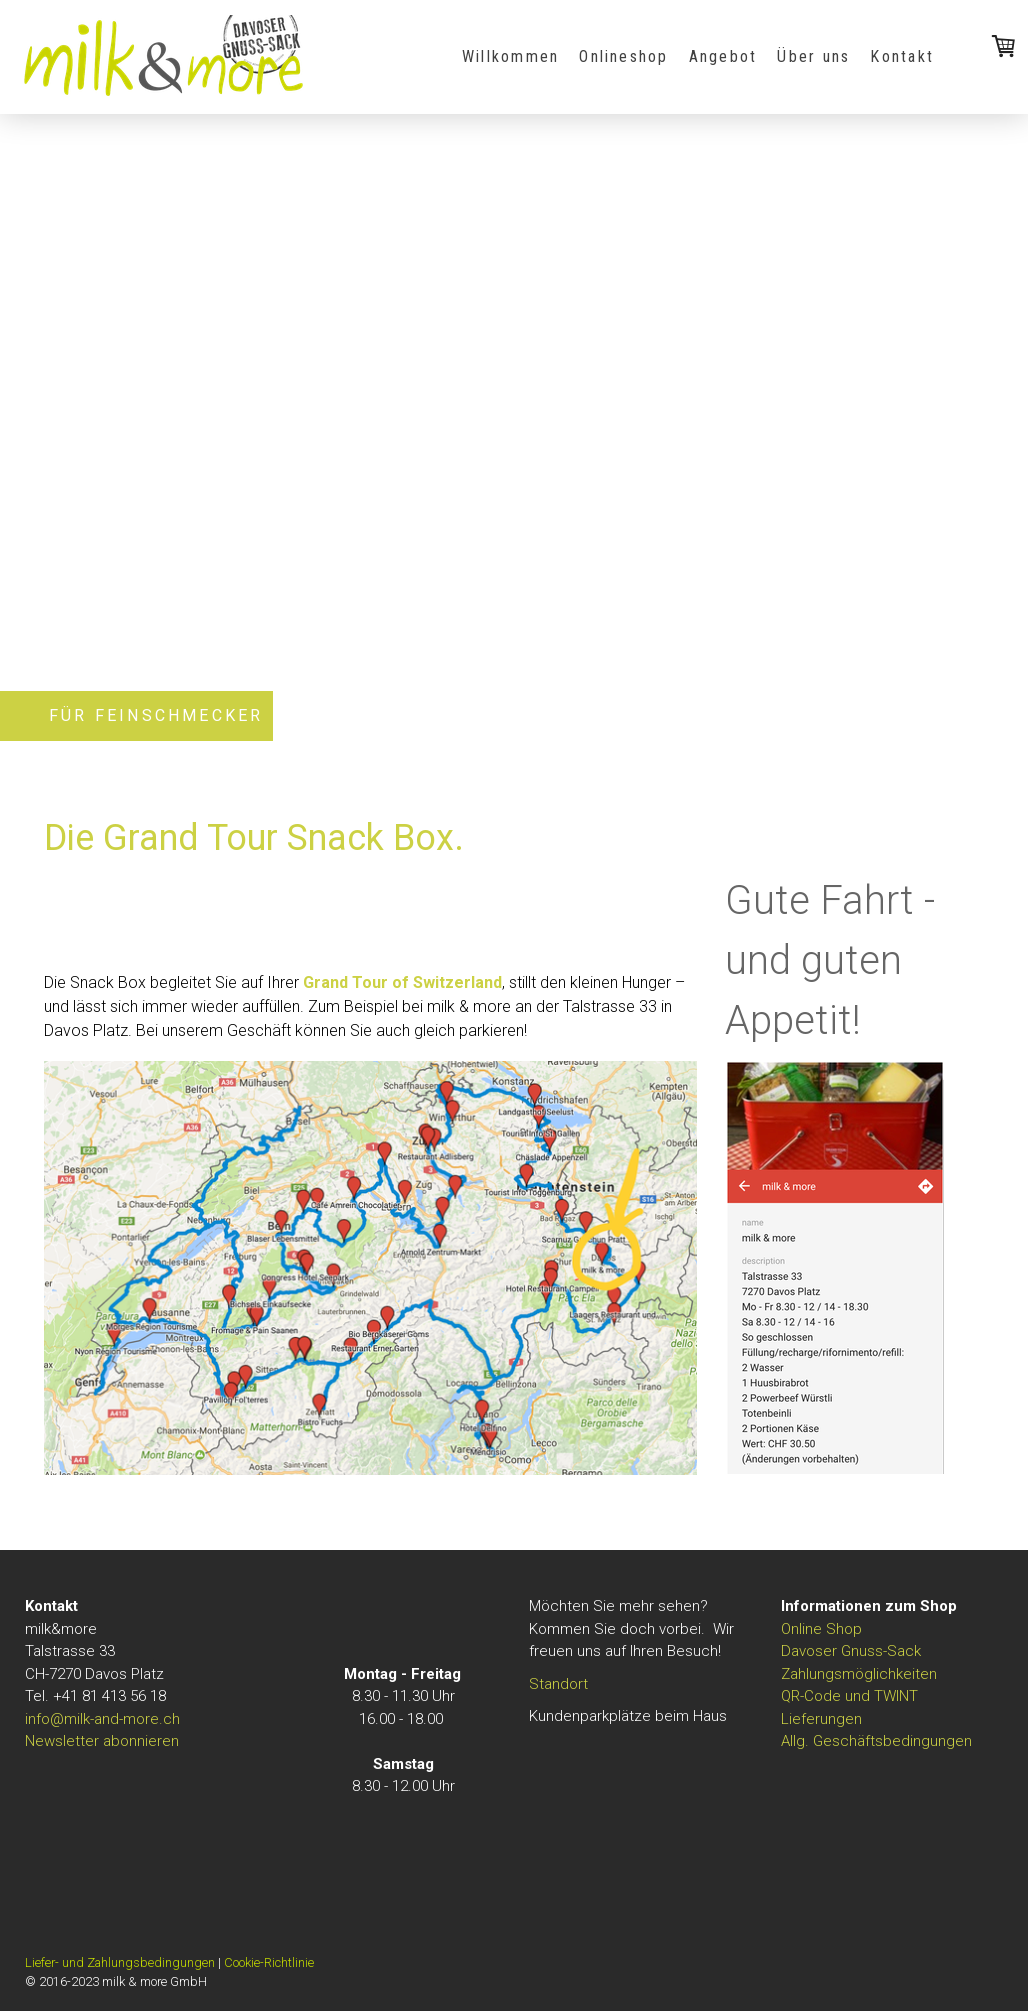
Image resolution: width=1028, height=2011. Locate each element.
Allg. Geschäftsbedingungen (876, 1741)
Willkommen (510, 56)
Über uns (813, 56)
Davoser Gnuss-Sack (851, 1651)
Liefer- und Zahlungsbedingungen (120, 1962)
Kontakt (902, 56)
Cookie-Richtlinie (269, 1962)
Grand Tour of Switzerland (402, 982)
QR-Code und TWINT (849, 1696)
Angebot (723, 56)
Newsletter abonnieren (102, 1741)
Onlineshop (623, 56)
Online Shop (821, 1629)
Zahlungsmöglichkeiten (859, 1674)
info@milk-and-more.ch (102, 1719)
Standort (558, 1684)
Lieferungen (821, 1719)
